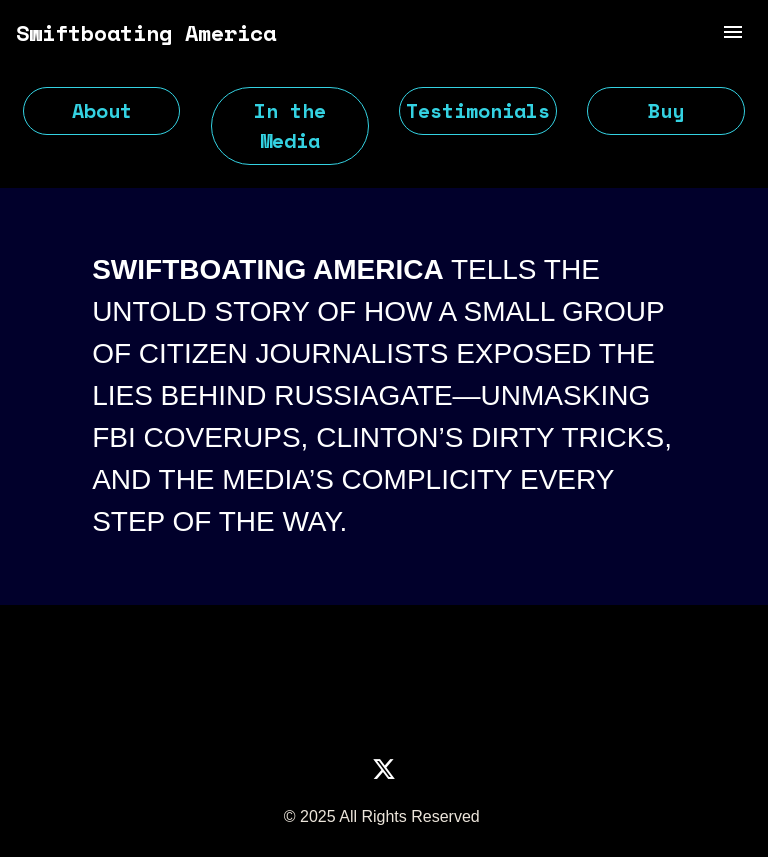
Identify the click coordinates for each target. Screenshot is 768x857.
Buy (666, 110)
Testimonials (478, 110)
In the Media (290, 125)
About (102, 110)
